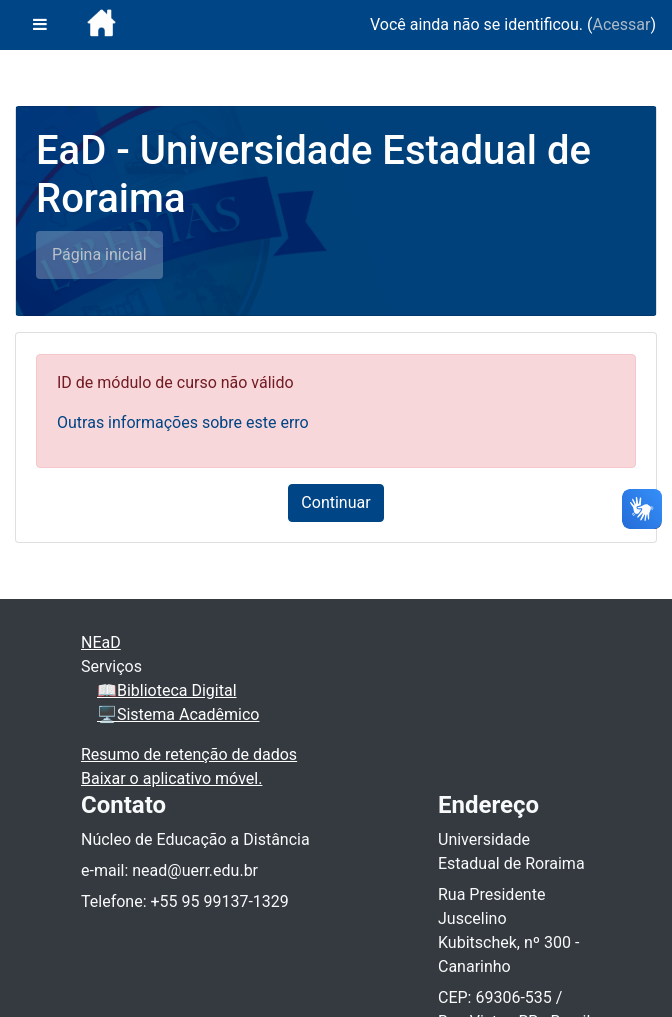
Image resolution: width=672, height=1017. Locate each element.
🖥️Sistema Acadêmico (178, 714)
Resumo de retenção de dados (189, 754)
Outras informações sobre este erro (183, 422)
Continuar (335, 502)
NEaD (101, 642)
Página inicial (99, 254)
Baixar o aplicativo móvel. (171, 778)
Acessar (621, 24)
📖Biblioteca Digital (167, 690)
